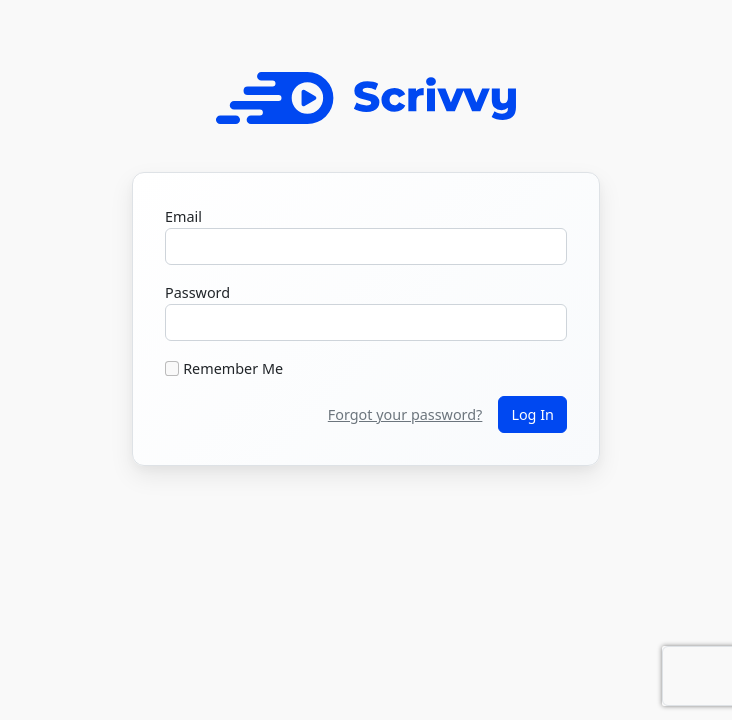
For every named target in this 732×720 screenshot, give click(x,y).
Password (197, 292)
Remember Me (233, 368)
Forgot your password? (405, 414)
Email (183, 216)
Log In (532, 414)
